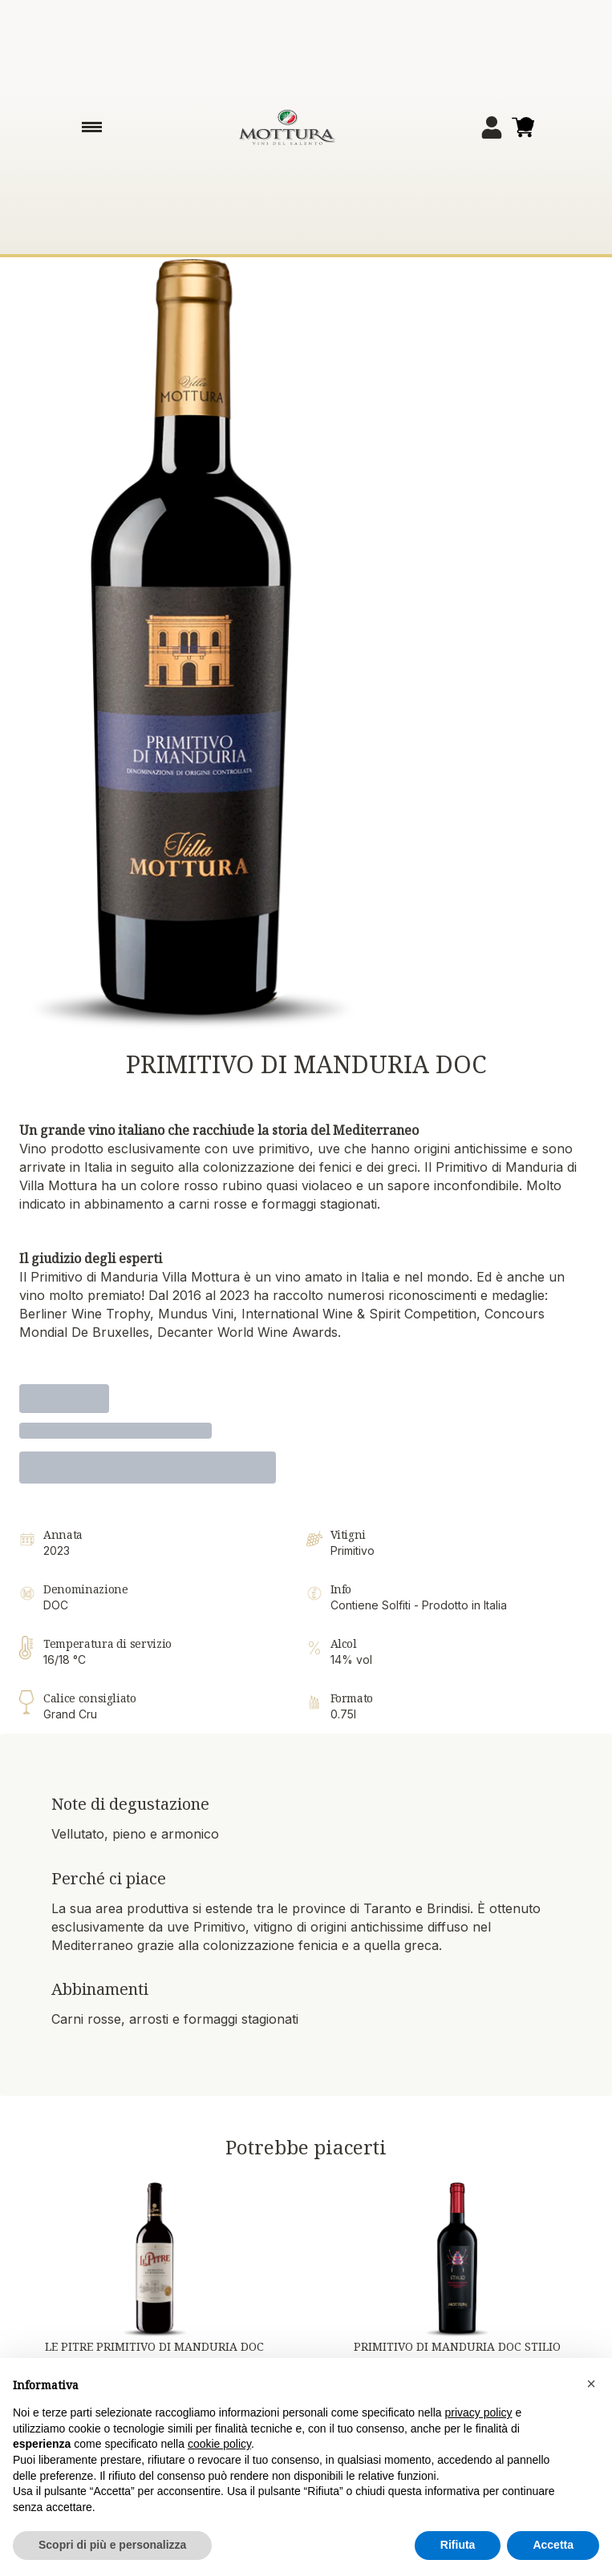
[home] (287, 127)
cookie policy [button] (219, 2444)
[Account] (491, 127)
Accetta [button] (553, 2545)
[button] (591, 2383)
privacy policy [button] (479, 2413)
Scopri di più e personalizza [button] (112, 2545)
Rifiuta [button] (458, 2545)
